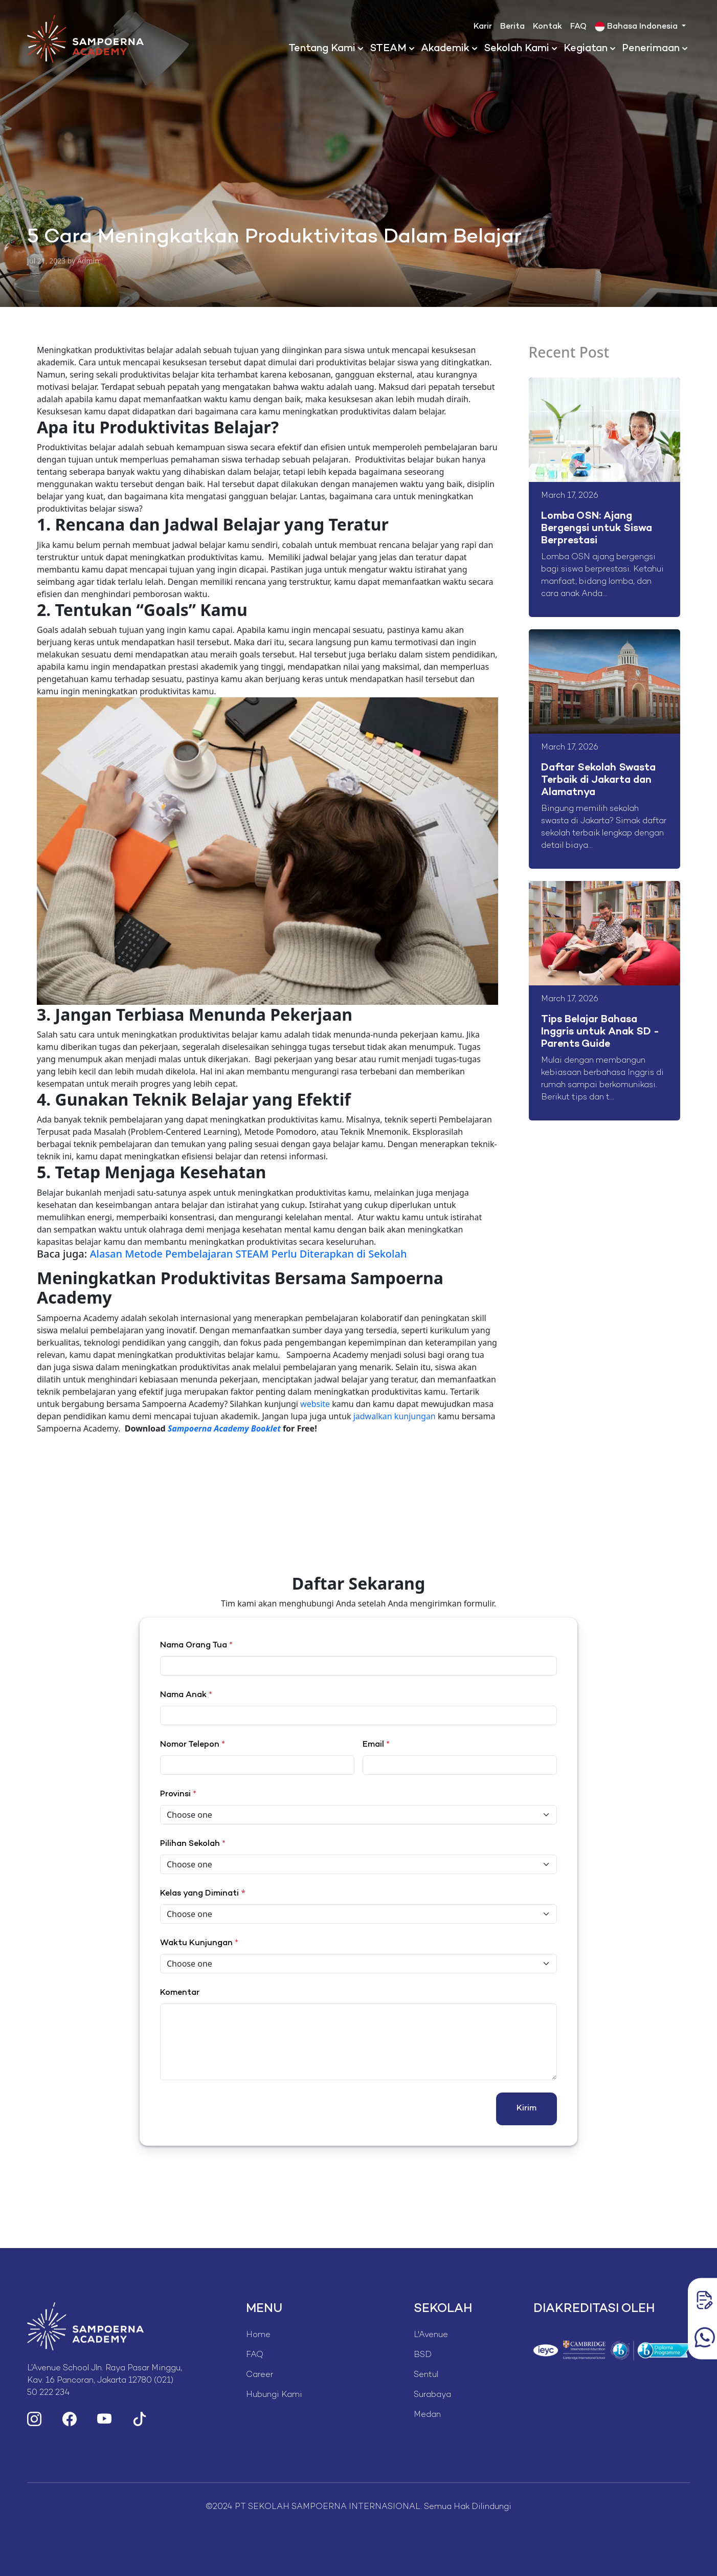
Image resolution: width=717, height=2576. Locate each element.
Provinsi (178, 1794)
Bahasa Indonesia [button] (637, 26)
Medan (427, 2415)
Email (376, 1745)
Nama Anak (186, 1695)
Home (258, 2335)
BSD (423, 2355)
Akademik (445, 48)
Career (259, 2375)
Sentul (426, 2375)
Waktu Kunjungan (199, 1943)
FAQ (578, 27)
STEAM (388, 48)
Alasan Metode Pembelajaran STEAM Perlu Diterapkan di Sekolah (248, 1254)
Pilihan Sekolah (193, 1844)
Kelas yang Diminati (199, 1893)
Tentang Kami (321, 48)
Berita (512, 27)
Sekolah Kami (516, 48)
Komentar (179, 1993)
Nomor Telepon (192, 1745)
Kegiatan (586, 48)
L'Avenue (431, 2335)
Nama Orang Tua (196, 1645)
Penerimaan (651, 48)
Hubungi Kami (274, 2395)
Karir (483, 27)
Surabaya (432, 2395)
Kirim (526, 2108)
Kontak (547, 27)
